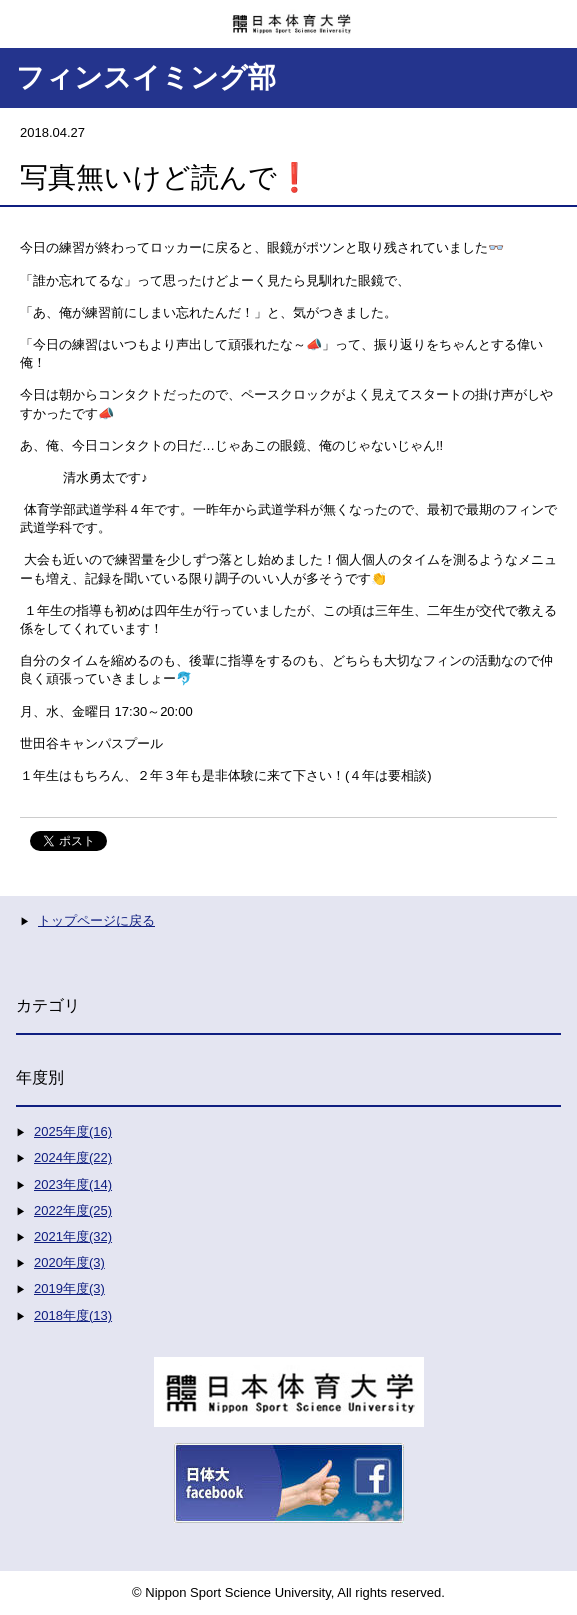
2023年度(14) (73, 1184)
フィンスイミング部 (146, 77)
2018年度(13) (73, 1315)
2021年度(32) (73, 1236)
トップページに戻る (96, 920)
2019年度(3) (69, 1288)
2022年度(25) (73, 1210)
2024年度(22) (73, 1157)
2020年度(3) (69, 1262)
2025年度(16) (73, 1131)
